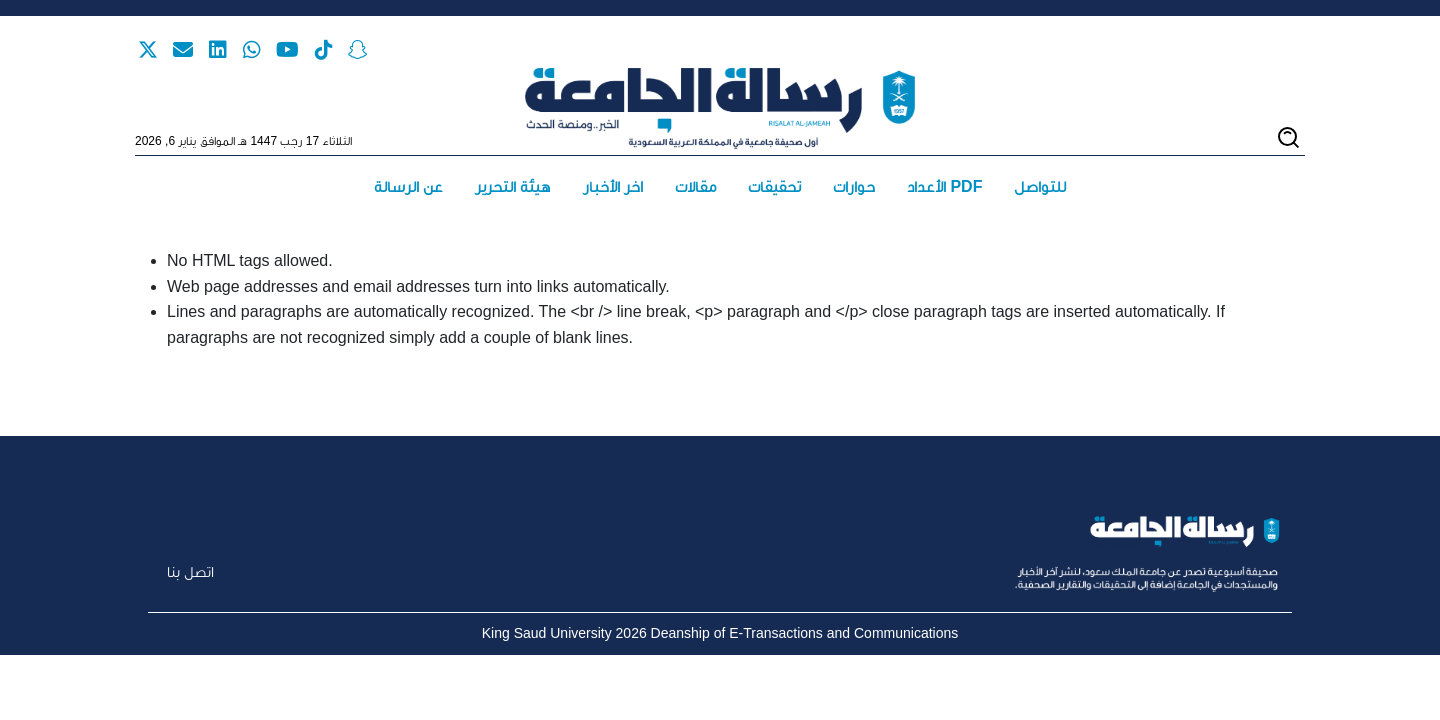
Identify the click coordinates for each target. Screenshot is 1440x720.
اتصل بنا (190, 571)
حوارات (854, 186)
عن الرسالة (408, 186)
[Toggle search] (1288, 137)
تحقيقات (774, 186)
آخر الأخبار (613, 186)
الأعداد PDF (944, 186)
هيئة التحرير (512, 186)
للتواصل (1040, 186)
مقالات (695, 186)
